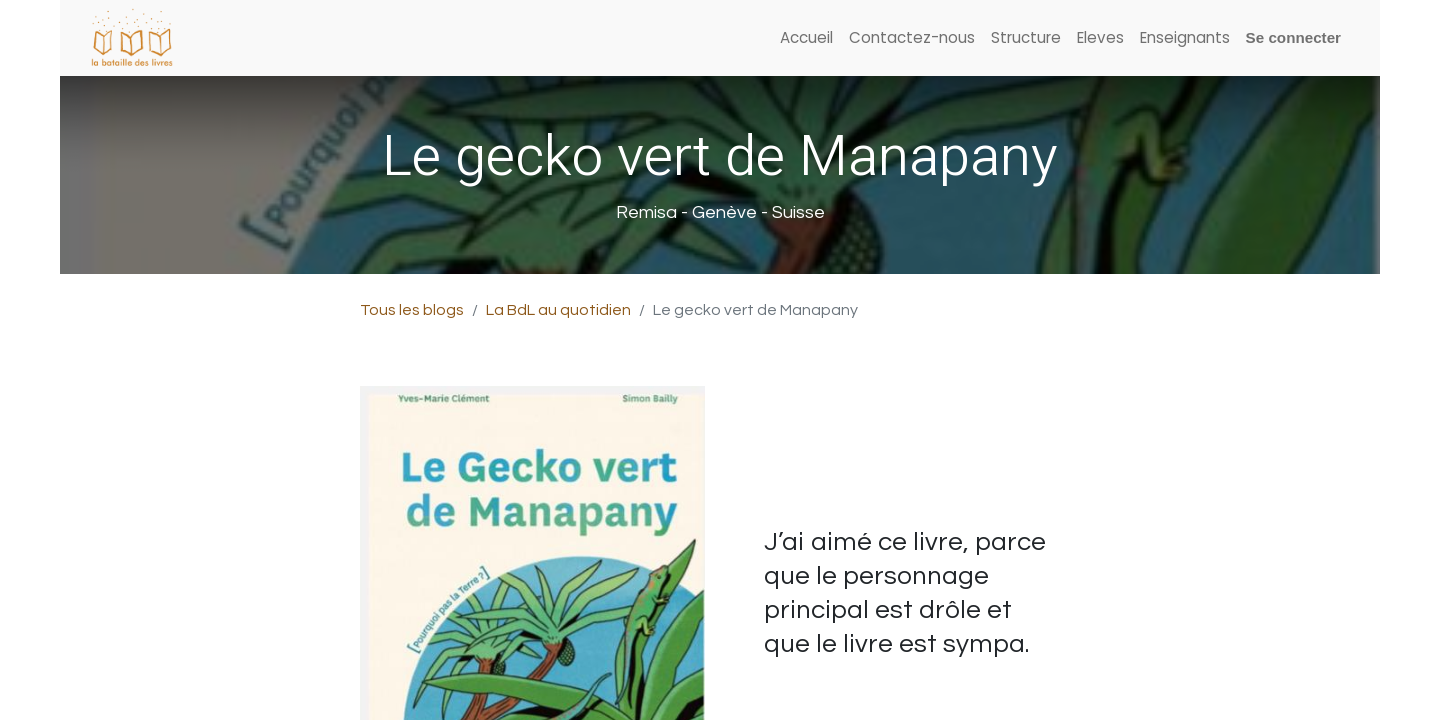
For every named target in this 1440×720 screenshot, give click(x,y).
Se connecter (1293, 37)
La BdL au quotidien (558, 310)
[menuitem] (806, 38)
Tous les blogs (412, 310)
